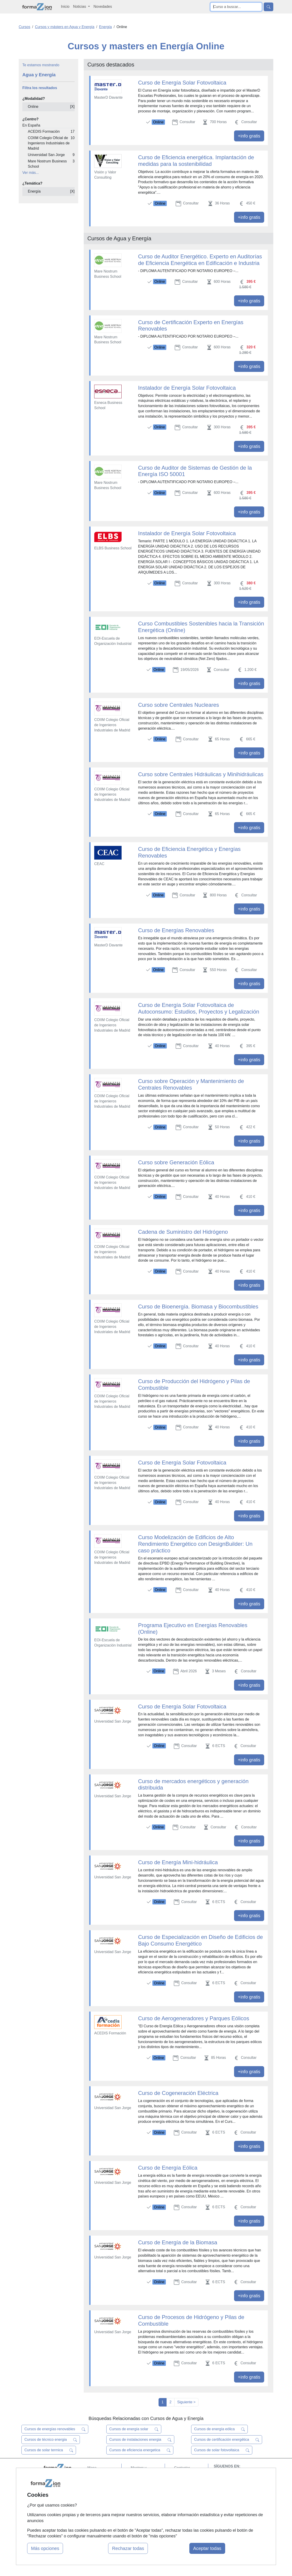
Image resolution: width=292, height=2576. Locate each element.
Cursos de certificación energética (226, 2440)
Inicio (65, 6)
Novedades (103, 6)
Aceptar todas (207, 2548)
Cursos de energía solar (133, 2429)
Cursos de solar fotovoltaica (221, 2450)
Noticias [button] (80, 6)
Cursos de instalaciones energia (140, 2440)
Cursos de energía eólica (219, 2429)
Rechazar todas (128, 2548)
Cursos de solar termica (48, 2450)
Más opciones (45, 2548)
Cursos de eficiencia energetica (139, 2450)
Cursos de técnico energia (50, 2440)
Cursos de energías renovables (54, 2429)
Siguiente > (186, 2402)
